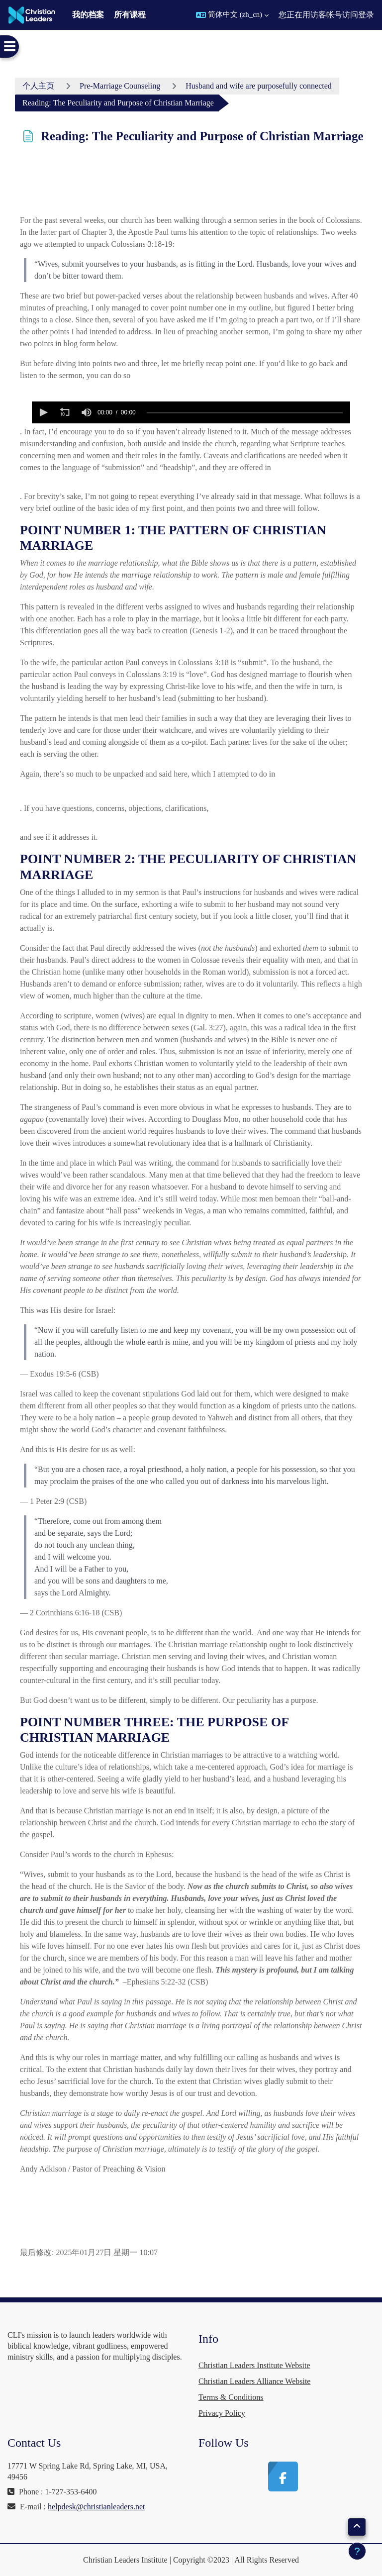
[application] (191, 412)
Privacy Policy (221, 2413)
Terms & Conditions (230, 2397)
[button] (232, 15)
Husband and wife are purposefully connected (259, 86)
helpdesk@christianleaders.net (96, 2506)
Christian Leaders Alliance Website (254, 2381)
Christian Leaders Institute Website (254, 2365)
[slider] (245, 412)
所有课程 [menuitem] (130, 14)
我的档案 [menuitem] (88, 14)
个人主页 (38, 86)
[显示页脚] (357, 2551)
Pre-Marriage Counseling (120, 86)
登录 (366, 14)
